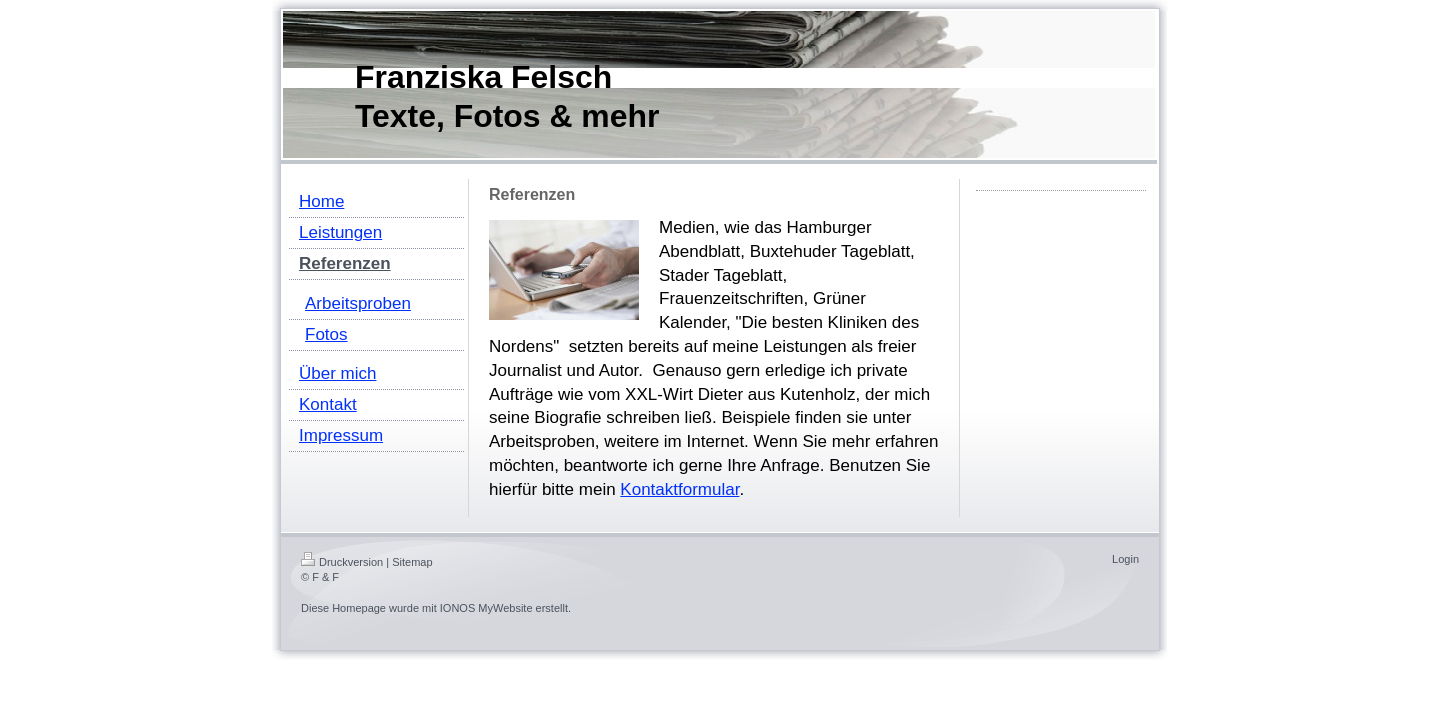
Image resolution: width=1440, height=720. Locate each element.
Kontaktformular (679, 489)
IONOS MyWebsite (486, 608)
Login (1125, 559)
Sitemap (412, 562)
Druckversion (342, 562)
